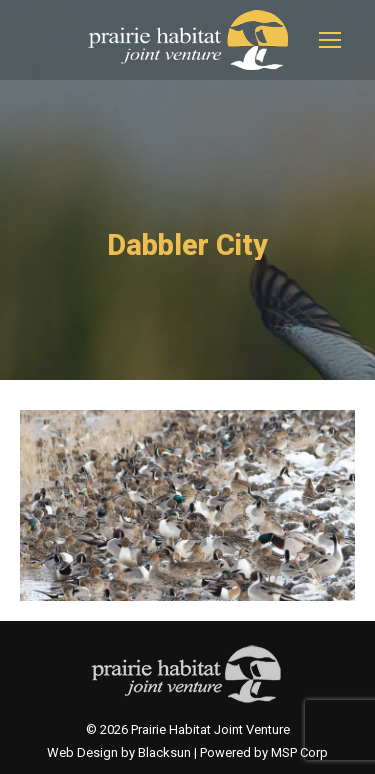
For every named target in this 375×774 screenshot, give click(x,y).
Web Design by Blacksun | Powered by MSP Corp (187, 752)
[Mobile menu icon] (330, 40)
